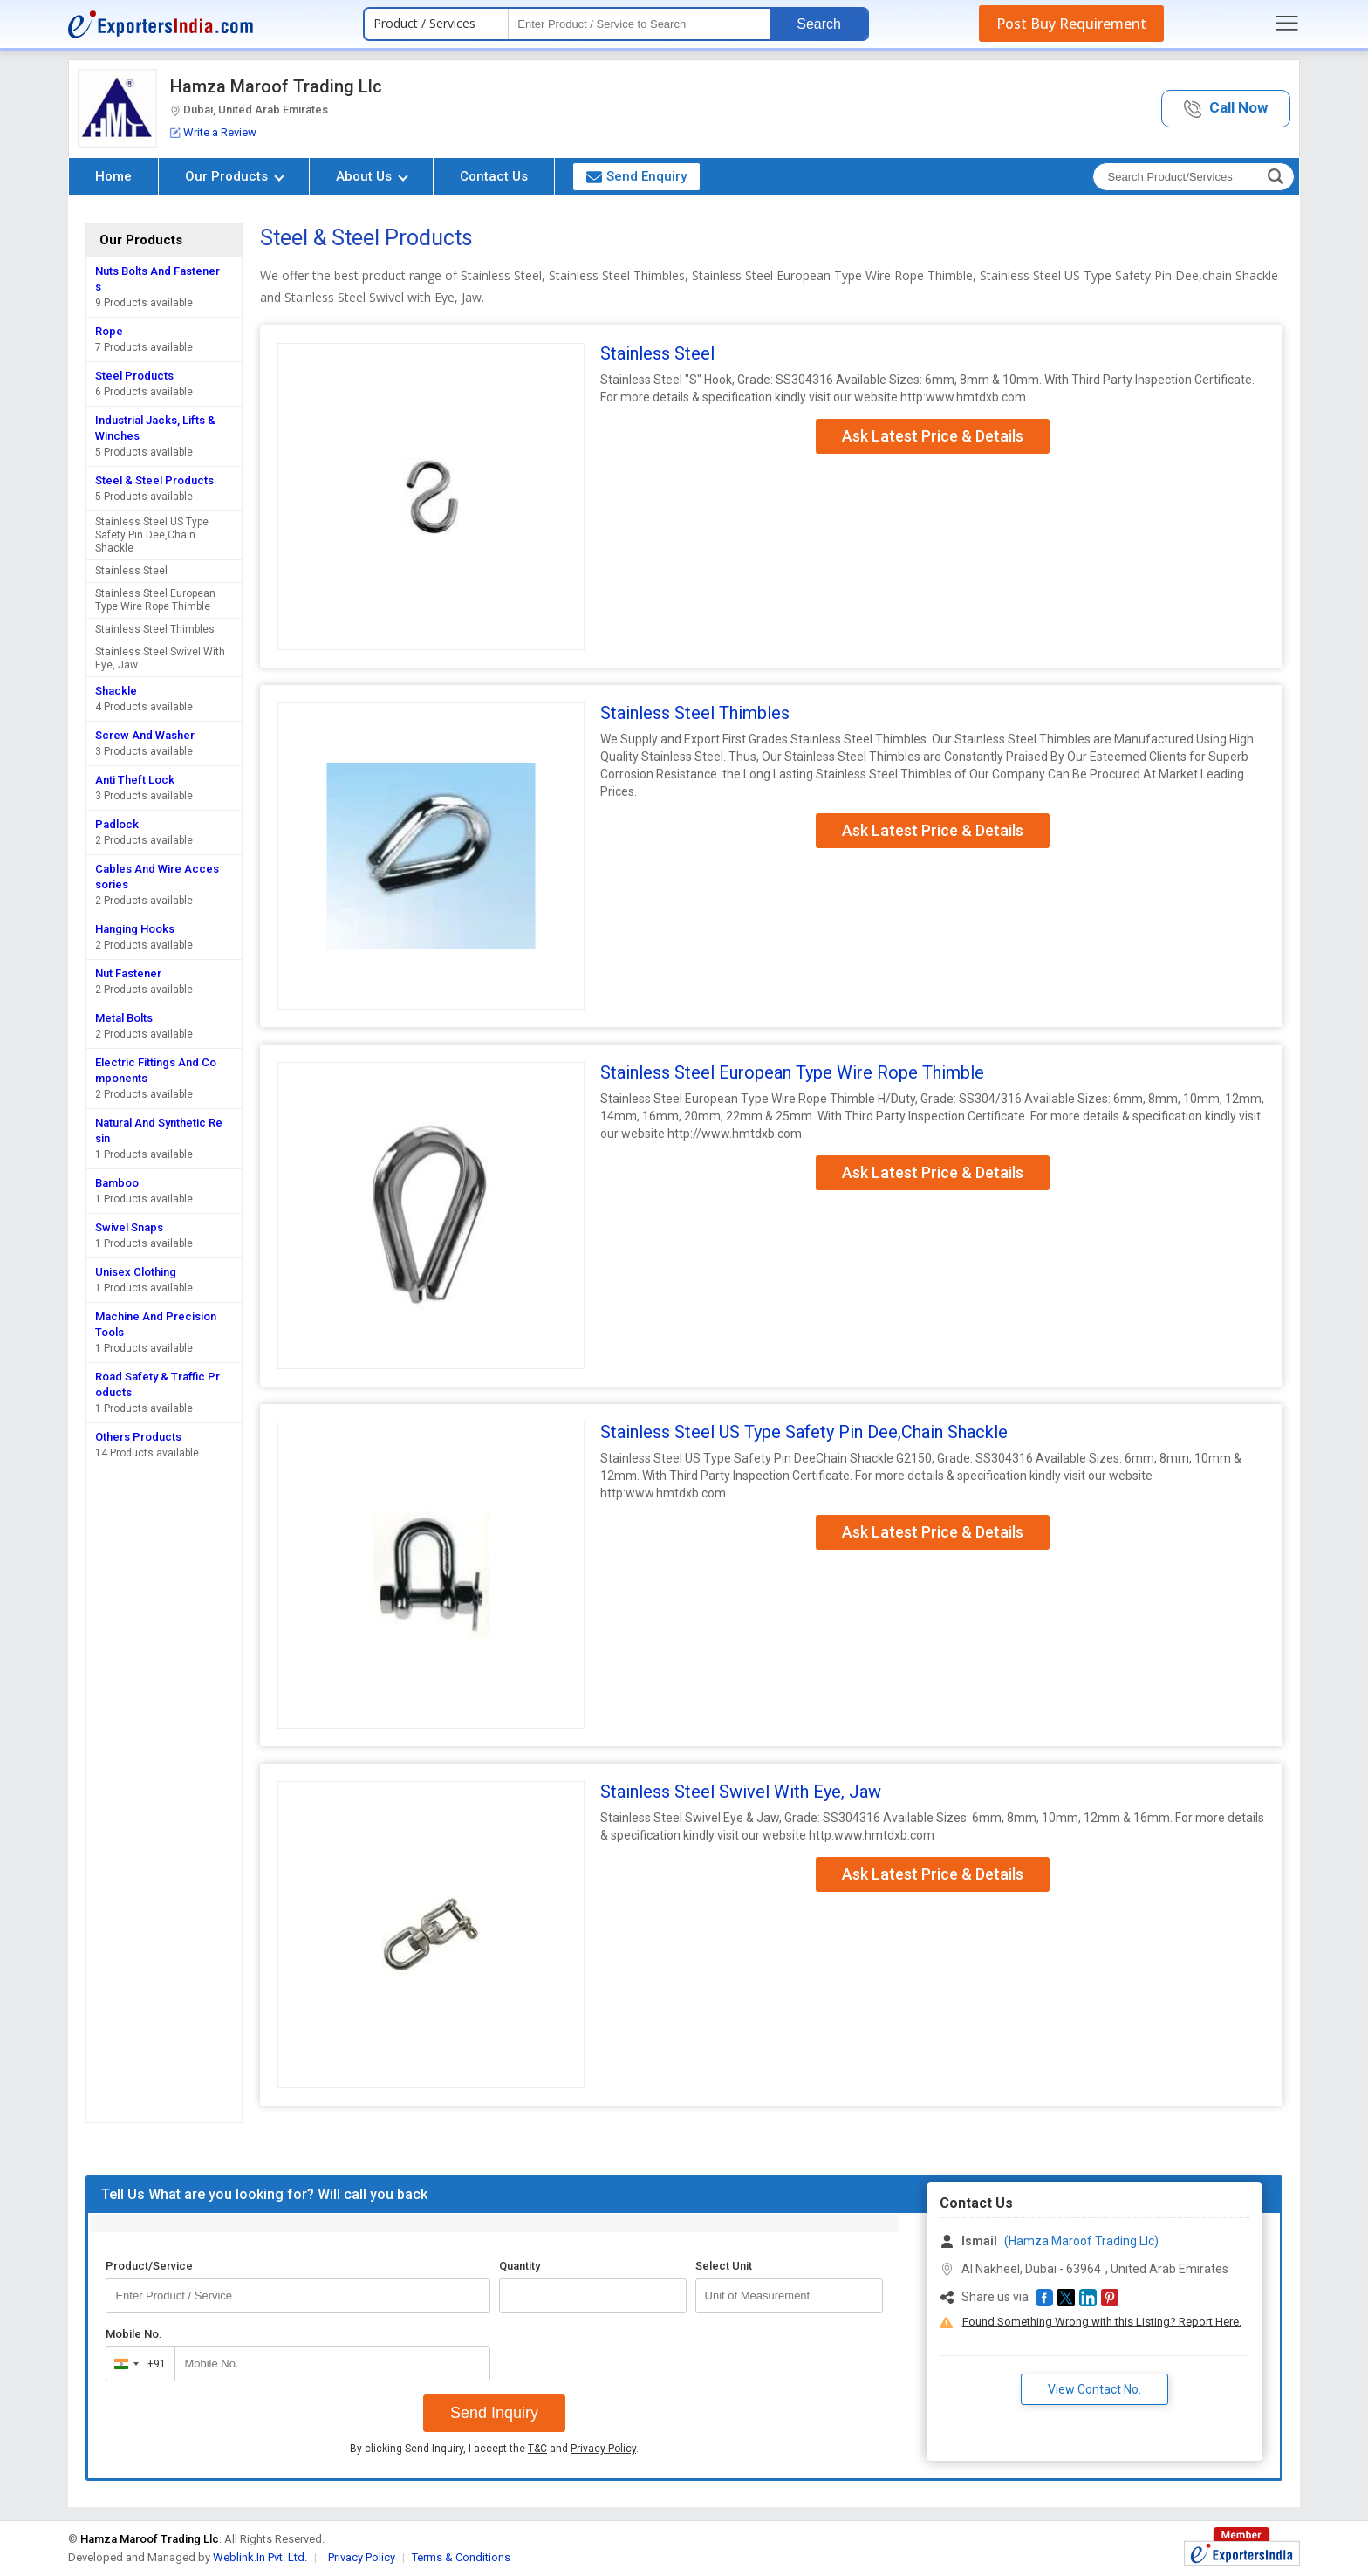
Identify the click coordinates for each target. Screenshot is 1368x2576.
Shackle (116, 690)
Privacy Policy (603, 2448)
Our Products (234, 176)
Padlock (117, 824)
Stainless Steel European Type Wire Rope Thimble (155, 600)
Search (819, 24)
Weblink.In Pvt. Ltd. (260, 2557)
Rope (109, 331)
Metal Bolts (124, 1017)
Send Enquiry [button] (636, 176)
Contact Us (494, 176)
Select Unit (723, 2265)
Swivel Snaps (129, 1227)
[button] (1225, 109)
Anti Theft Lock (134, 779)
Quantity (519, 2265)
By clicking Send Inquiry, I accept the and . (494, 2448)
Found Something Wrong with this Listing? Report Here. (1101, 2321)
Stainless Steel (131, 571)
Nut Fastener (128, 973)
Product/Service (149, 2265)
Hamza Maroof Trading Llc (276, 86)
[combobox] (136, 2364)
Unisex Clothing (135, 1271)
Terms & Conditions (461, 2557)
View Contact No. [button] (1094, 2389)
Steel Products (134, 375)
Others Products (138, 1436)
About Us (372, 176)
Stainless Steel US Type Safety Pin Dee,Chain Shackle (152, 535)
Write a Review (213, 132)
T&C (537, 2448)
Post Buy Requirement (1071, 23)
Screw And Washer (145, 735)
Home (113, 176)
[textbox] (639, 24)
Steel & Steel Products (154, 480)
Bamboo (117, 1182)
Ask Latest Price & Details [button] (932, 436)
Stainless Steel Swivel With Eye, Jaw (160, 658)
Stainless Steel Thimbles (155, 629)
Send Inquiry (494, 2413)
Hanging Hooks (134, 928)
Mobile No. (134, 2333)
